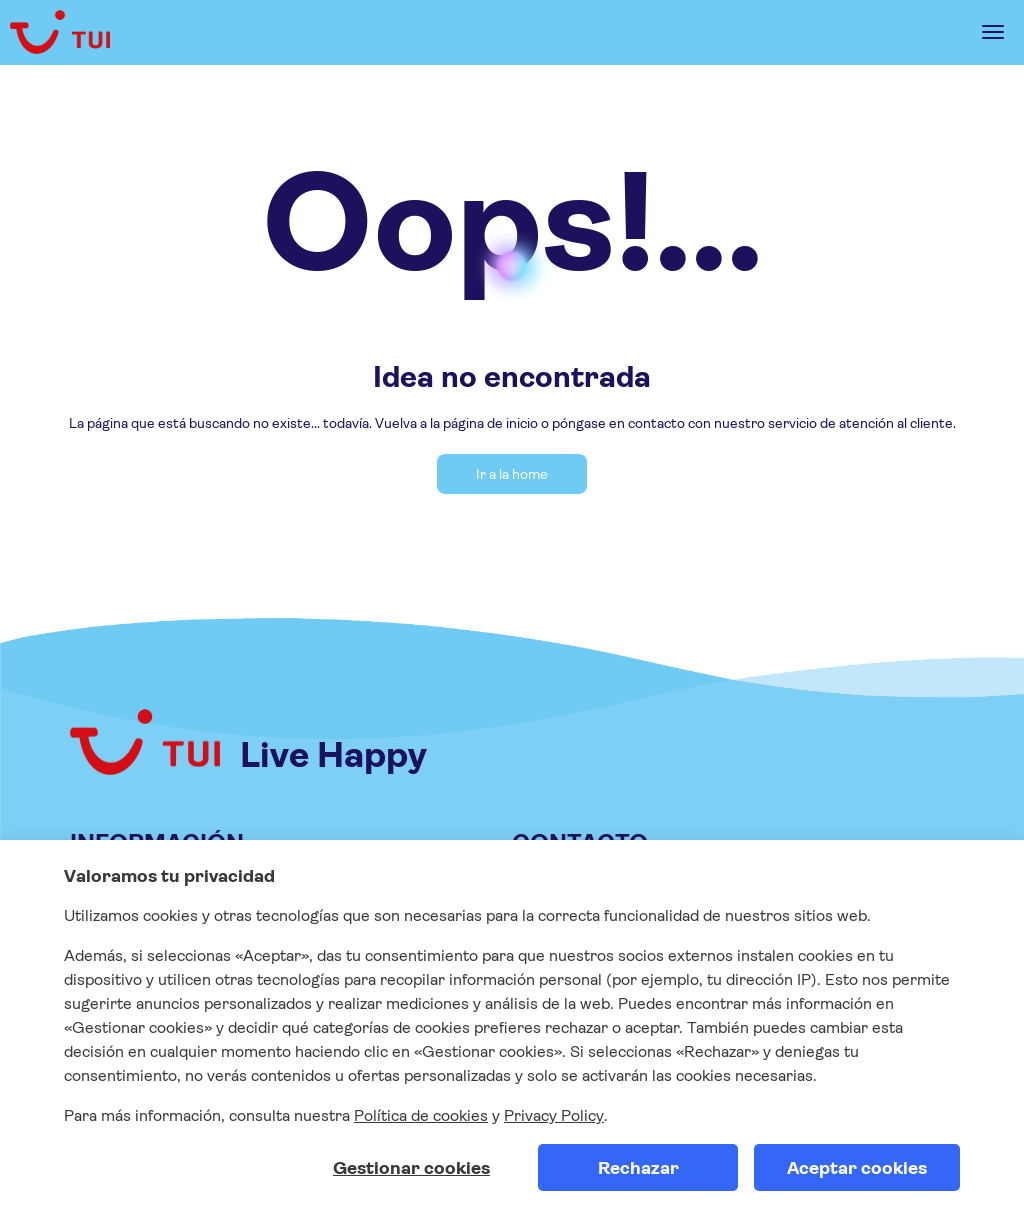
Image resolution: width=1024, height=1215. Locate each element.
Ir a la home (512, 474)
